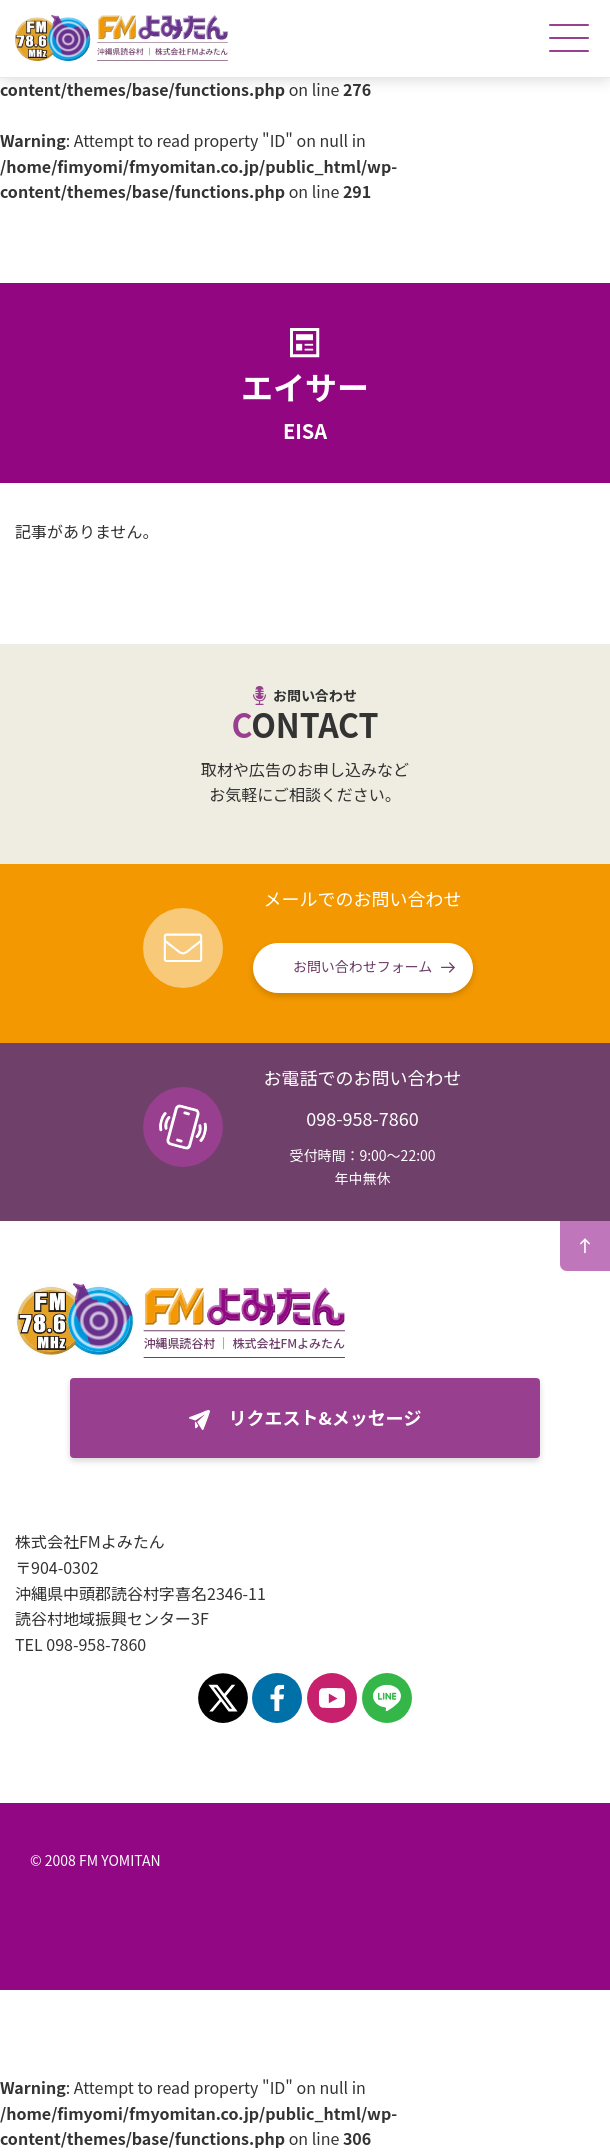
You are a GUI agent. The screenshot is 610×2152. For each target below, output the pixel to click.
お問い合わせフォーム (363, 966)
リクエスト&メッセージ (325, 1417)
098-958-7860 (362, 1118)
